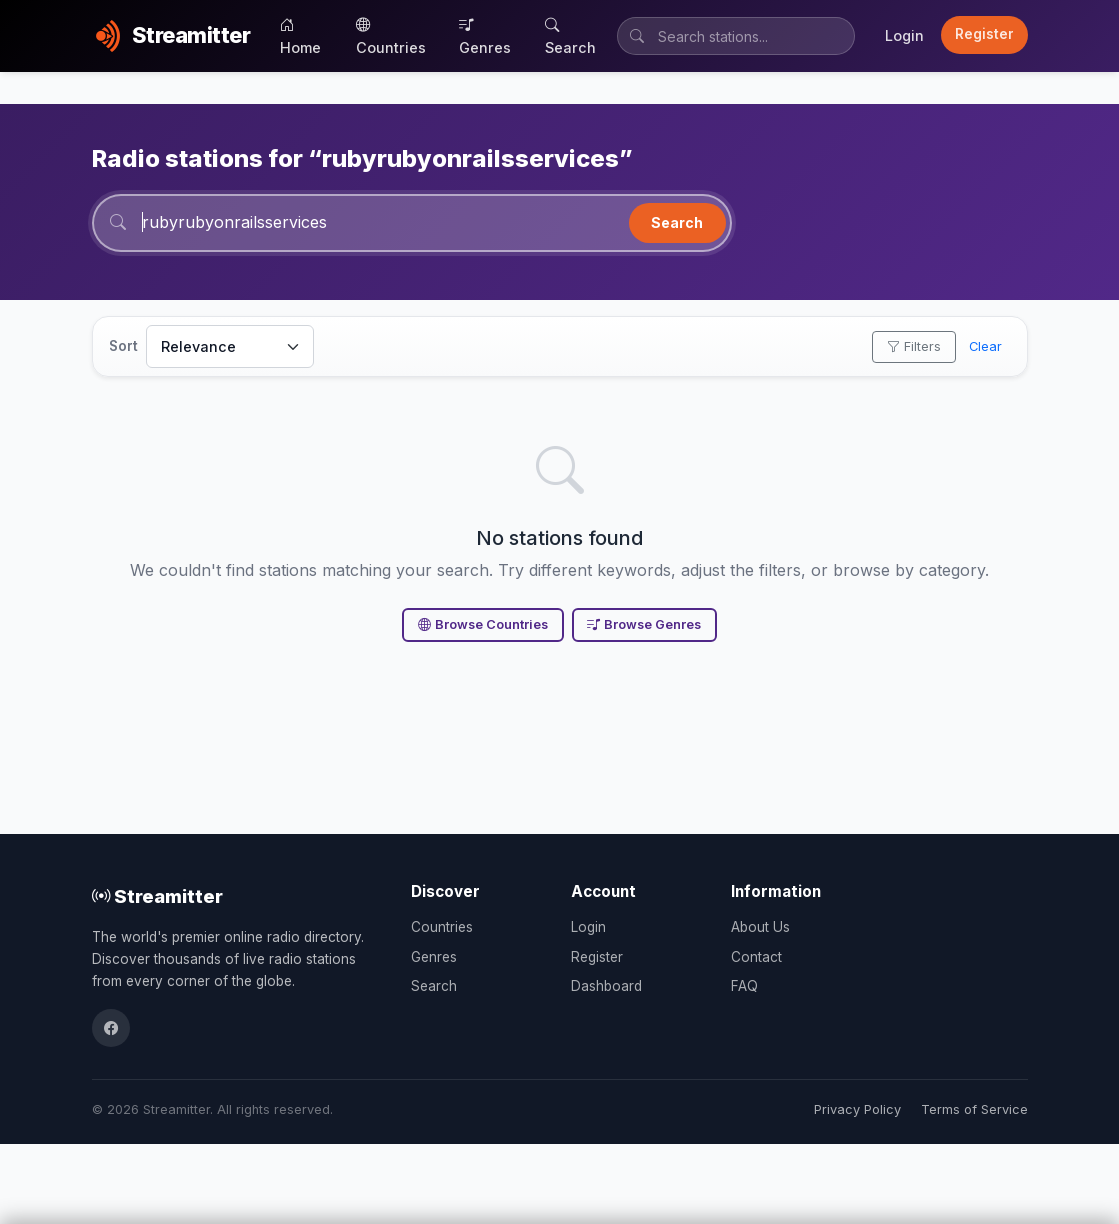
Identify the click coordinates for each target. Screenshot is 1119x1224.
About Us (760, 927)
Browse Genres (644, 624)
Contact (756, 957)
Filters (914, 346)
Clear (985, 346)
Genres (485, 36)
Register (984, 34)
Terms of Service (974, 1109)
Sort (123, 346)
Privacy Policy (857, 1109)
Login (904, 35)
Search (570, 36)
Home (300, 36)
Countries (391, 36)
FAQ (744, 986)
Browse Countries (483, 624)
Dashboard (606, 986)
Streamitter (157, 896)
